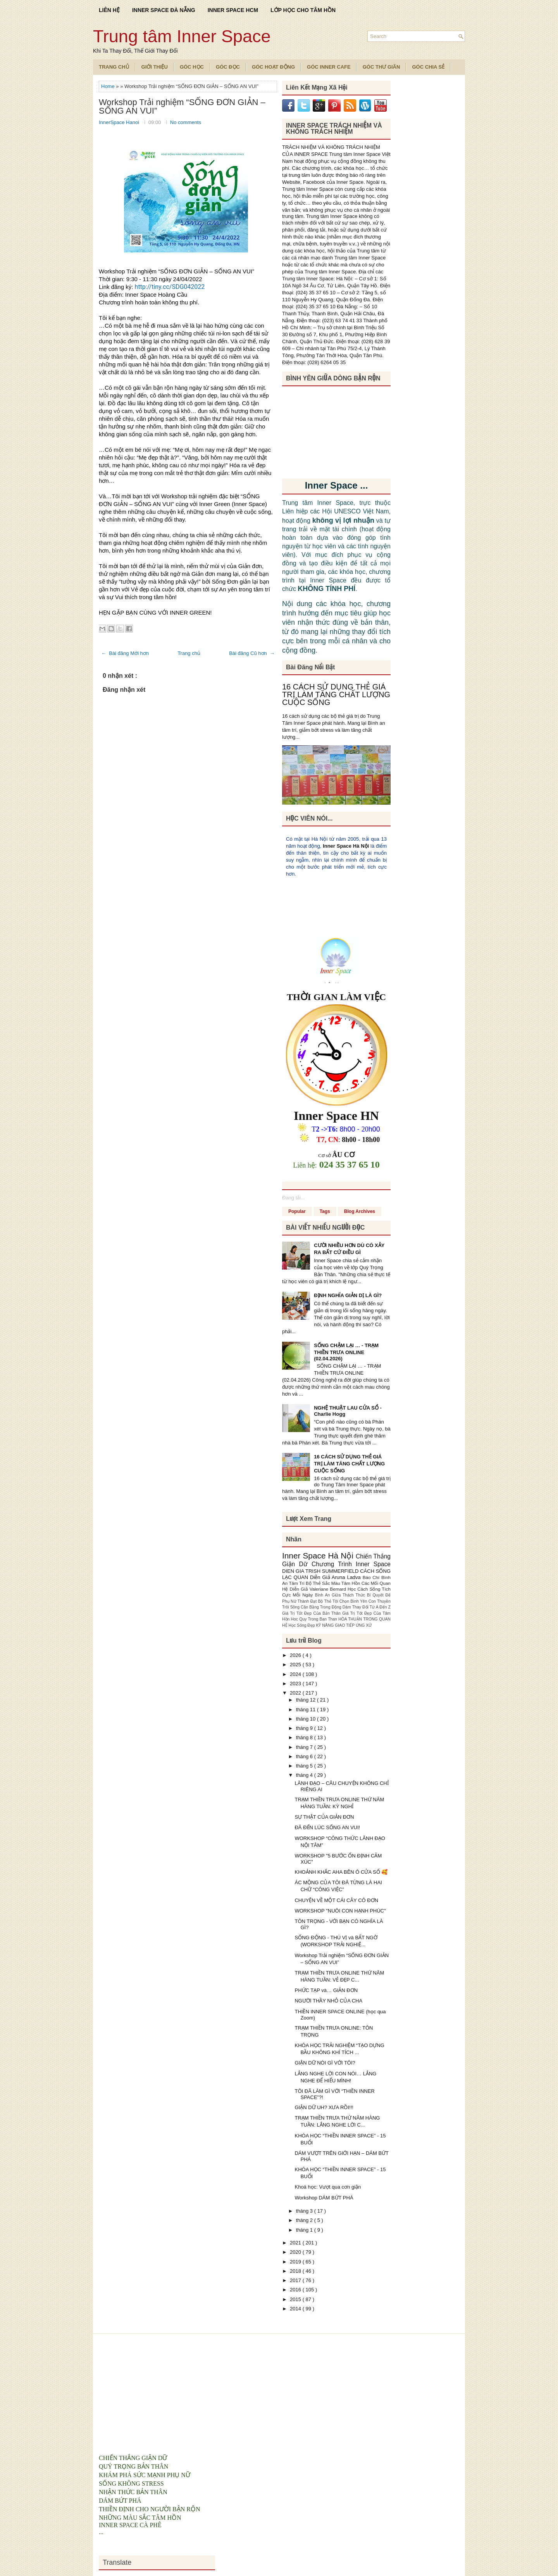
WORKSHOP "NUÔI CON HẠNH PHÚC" (340, 1911)
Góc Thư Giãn (381, 67)
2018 (296, 2271)
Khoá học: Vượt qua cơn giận (327, 2187)
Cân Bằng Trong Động (322, 1607)
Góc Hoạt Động (273, 67)
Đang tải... (293, 1198)
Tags (325, 1211)
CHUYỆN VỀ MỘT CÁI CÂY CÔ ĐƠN (336, 1900)
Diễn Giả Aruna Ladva (336, 1577)
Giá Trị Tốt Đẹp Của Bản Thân (312, 1613)
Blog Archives (359, 1211)
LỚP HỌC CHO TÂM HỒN (303, 10)
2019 (296, 2262)
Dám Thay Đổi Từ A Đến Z (367, 1607)
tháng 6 (305, 1756)
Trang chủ (188, 653)
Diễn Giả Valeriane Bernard (318, 1588)
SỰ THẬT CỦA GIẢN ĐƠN (324, 1817)
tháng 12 (306, 1700)
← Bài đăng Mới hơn (125, 653)
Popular (297, 1211)
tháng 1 (305, 2230)
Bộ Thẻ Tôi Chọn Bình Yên (343, 1601)
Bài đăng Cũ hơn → (252, 653)
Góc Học (192, 67)
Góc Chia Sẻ (428, 67)
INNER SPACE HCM (233, 10)
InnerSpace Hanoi (120, 122)
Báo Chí (372, 1577)
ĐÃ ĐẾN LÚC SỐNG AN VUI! (327, 1827)
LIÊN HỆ (109, 10)
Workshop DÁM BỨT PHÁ (323, 2198)
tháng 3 (305, 2211)
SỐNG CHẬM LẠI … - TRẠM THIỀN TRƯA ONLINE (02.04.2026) (346, 1351)
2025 (296, 1664)
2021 (296, 2243)
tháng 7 (305, 1747)
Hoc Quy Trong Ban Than (315, 1619)
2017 (296, 2280)
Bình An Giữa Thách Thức (341, 1595)
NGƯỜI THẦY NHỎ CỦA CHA (328, 2001)
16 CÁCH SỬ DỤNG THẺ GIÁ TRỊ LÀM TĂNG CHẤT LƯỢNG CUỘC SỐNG (336, 694)
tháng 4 (305, 1775)
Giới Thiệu (154, 67)
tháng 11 (306, 1709)
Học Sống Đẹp (302, 1625)
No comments (185, 122)
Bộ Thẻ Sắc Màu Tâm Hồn (334, 1583)
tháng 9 (305, 1728)
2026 (296, 1655)
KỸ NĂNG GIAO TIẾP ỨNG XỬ (344, 1625)
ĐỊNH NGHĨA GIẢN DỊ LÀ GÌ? (348, 1295)
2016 (296, 2290)
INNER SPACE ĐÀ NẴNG (163, 10)
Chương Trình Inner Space (351, 1564)
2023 (296, 1683)
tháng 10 (306, 1719)
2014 (296, 2309)
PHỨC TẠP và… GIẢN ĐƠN (326, 1990)
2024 (296, 1674)
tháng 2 (305, 2220)
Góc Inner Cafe (329, 67)
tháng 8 (305, 1737)
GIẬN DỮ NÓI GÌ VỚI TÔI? (324, 2063)
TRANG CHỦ (114, 67)
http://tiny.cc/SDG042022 (170, 286)
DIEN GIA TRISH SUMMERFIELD (321, 1571)
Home (108, 86)
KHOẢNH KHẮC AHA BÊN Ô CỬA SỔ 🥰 (341, 1872)
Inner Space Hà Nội (346, 846)
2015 (296, 2299)
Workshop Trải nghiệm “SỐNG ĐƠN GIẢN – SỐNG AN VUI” (182, 106)
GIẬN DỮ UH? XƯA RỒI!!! (323, 2107)
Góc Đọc (228, 67)
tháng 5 (305, 1766)
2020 (296, 2252)
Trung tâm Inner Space (182, 36)
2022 (296, 1693)
